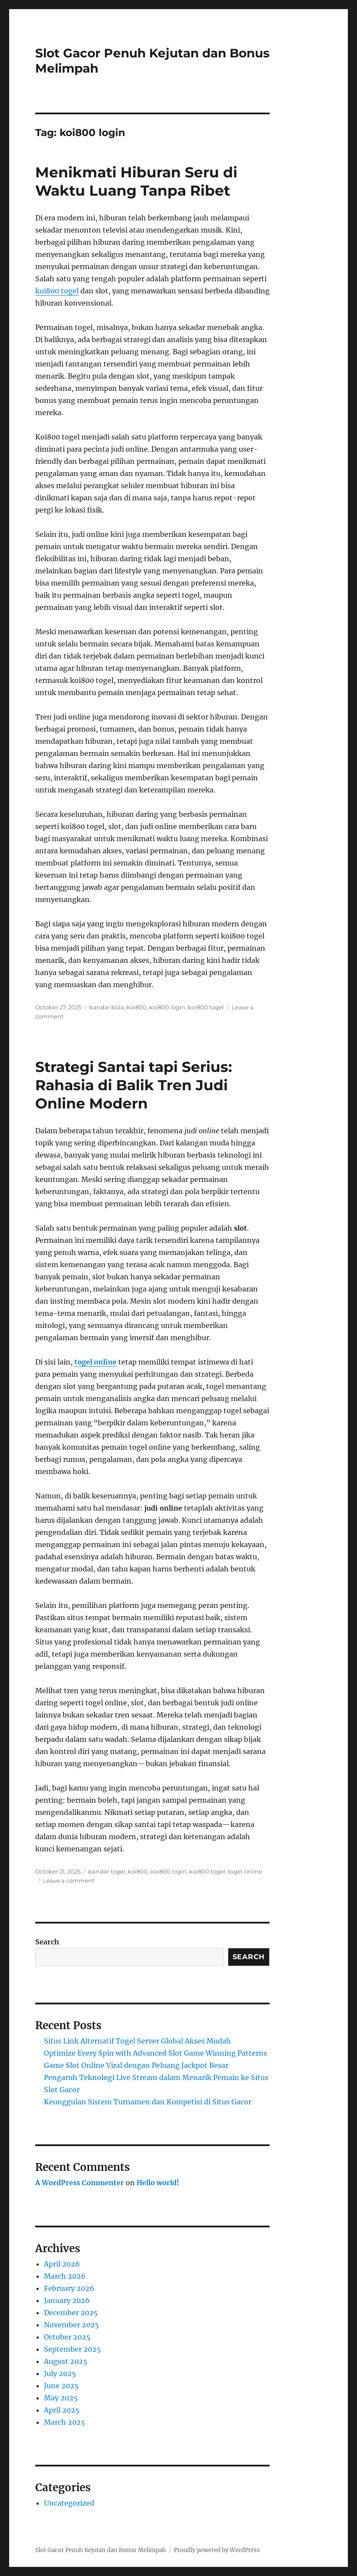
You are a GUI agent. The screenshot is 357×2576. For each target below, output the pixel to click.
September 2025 (72, 2349)
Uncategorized (69, 2503)
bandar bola (106, 1007)
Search (47, 1941)
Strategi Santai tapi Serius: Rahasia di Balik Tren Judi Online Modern (133, 1085)
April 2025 (62, 2410)
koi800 (137, 1007)
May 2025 (61, 2397)
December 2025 (71, 2312)
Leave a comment (68, 1880)
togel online (95, 1362)
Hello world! (158, 2182)
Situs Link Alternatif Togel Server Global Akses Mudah (137, 2041)
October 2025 (67, 2337)
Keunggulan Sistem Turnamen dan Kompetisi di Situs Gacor (147, 2101)
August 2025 (65, 2361)
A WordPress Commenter (79, 2182)
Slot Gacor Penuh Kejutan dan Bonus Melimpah (100, 2550)
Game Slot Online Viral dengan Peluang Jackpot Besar (136, 2065)
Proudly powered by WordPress (217, 2550)
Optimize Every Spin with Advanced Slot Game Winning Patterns (155, 2053)
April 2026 (62, 2264)
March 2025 (64, 2422)
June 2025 (61, 2385)
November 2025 (71, 2324)
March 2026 (65, 2276)
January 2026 (67, 2300)
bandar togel (106, 1871)
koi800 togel (57, 290)
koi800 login (167, 1007)
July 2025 (60, 2373)
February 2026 (69, 2288)
